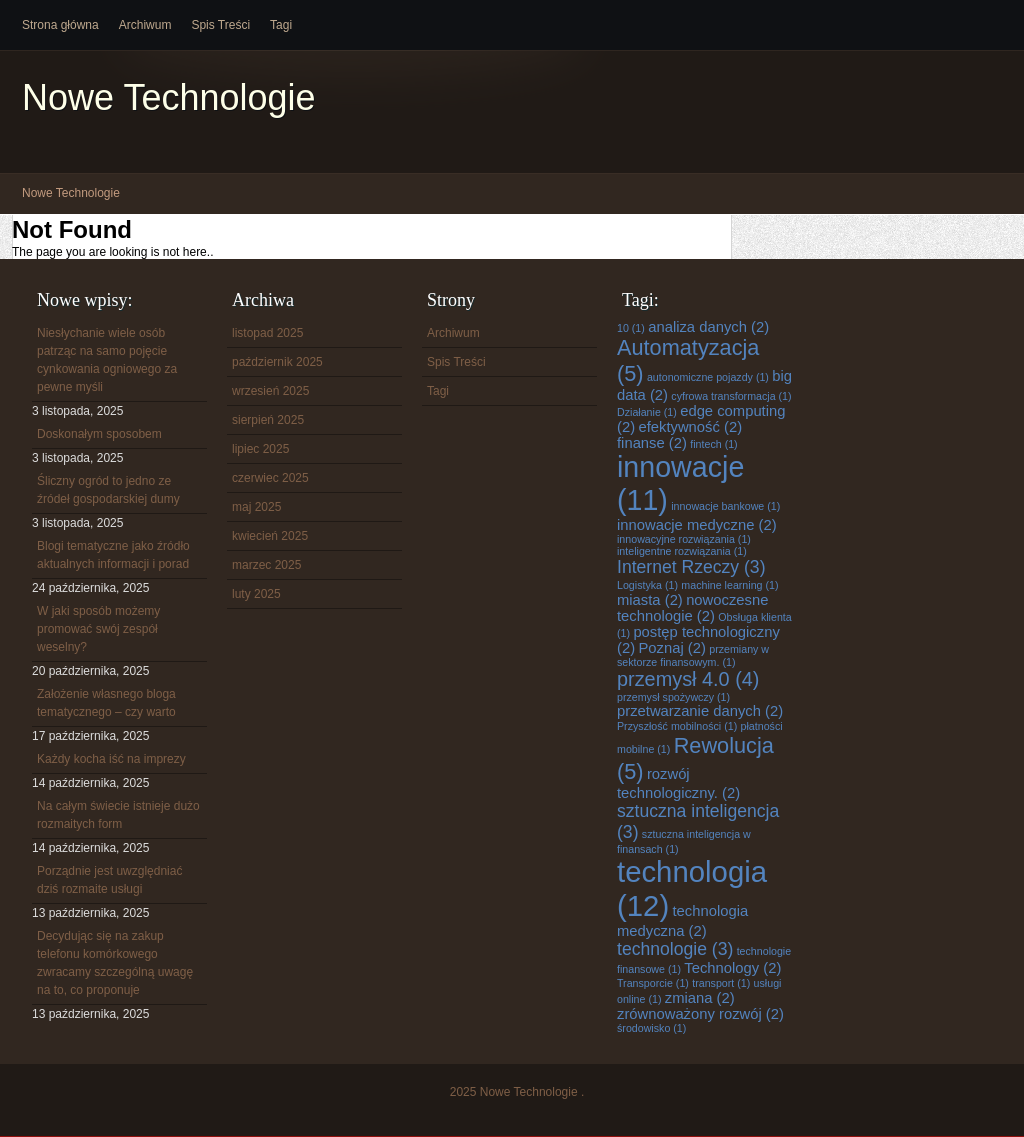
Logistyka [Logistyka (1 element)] (647, 585)
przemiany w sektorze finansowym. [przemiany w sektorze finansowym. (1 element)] (693, 655)
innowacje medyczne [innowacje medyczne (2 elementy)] (697, 525)
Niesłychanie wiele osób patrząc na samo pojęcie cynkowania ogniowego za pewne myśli (107, 360)
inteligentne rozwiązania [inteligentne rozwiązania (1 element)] (682, 551)
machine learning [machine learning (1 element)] (729, 585)
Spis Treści (220, 25)
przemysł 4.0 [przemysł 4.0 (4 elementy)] (688, 679)
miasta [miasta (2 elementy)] (650, 600)
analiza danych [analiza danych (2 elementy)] (708, 327)
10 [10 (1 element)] (631, 328)
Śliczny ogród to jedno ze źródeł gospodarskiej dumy (108, 490)
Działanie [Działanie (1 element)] (647, 412)
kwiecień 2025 (270, 536)
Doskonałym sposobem (99, 434)
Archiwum (145, 25)
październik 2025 (277, 362)
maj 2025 (256, 507)
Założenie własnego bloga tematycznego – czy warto (106, 703)
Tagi (281, 25)
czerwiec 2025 (270, 478)
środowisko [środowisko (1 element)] (651, 1028)
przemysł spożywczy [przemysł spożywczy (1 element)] (673, 697)
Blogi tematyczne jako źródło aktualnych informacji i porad (113, 555)
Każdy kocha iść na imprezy (111, 759)
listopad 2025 (267, 333)
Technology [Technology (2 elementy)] (732, 968)
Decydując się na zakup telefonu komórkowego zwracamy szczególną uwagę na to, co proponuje (115, 963)
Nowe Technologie (169, 97)
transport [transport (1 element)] (721, 983)
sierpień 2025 (268, 420)
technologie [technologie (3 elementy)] (675, 949)
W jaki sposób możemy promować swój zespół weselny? (98, 629)
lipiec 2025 (260, 449)
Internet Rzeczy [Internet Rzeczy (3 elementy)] (691, 567)
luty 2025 (256, 594)
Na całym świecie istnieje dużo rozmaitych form (118, 815)
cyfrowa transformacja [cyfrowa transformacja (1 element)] (731, 396)
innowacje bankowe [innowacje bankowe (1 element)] (725, 506)
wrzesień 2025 (270, 391)
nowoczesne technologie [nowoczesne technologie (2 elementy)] (692, 608)
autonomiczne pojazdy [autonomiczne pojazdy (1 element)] (708, 377)
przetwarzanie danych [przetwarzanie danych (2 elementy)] (700, 711)
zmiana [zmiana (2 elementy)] (700, 998)
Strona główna (60, 25)
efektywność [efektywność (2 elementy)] (690, 427)
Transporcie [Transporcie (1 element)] (653, 983)
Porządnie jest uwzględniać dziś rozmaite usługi (109, 880)
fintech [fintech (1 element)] (713, 444)
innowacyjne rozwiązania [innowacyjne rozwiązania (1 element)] (684, 539)
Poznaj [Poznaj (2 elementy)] (671, 648)
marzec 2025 (266, 565)
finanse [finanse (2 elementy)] (652, 443)
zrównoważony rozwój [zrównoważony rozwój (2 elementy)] (700, 1014)
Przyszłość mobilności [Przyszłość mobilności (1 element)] (677, 726)
